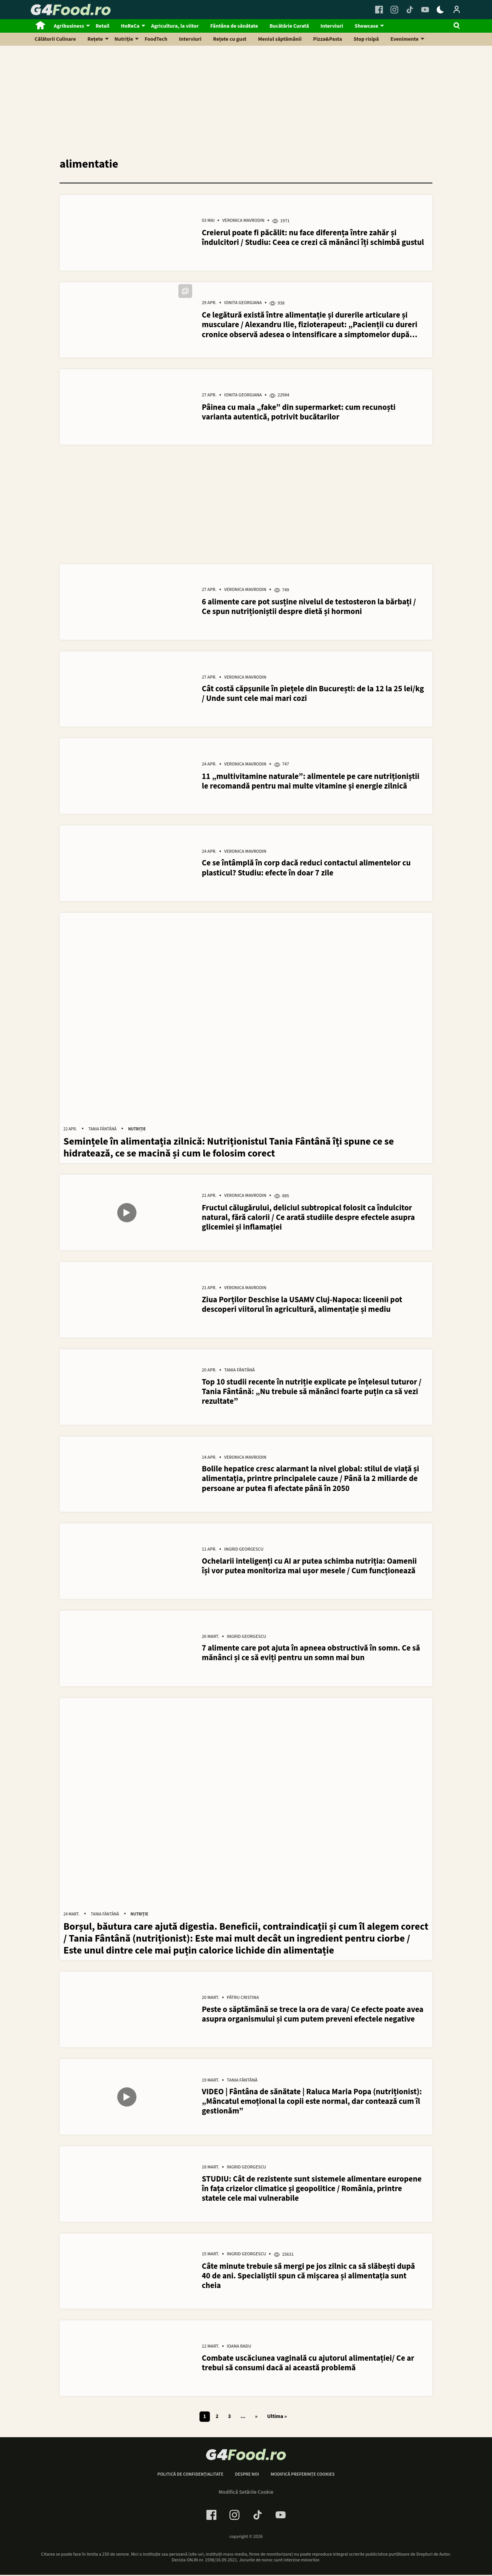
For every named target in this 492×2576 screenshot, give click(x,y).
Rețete (95, 39)
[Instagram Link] (394, 9)
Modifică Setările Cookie (246, 2494)
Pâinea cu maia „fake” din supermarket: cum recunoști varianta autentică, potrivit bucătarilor (299, 412)
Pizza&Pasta (327, 39)
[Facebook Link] (379, 9)
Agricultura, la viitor (175, 26)
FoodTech (156, 39)
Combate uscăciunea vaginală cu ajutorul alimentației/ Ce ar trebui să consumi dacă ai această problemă (308, 2365)
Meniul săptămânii (279, 39)
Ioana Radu (239, 2348)
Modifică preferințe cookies (303, 2476)
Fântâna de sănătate (234, 26)
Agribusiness (69, 26)
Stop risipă (366, 39)
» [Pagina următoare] (256, 2419)
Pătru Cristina (243, 1999)
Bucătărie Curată (289, 26)
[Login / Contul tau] (456, 9)
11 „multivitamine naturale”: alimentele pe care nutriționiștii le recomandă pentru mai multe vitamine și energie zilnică (310, 781)
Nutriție (124, 39)
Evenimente (405, 39)
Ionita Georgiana (243, 303)
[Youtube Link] (425, 9)
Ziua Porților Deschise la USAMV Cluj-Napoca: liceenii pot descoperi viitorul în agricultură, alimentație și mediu (302, 1305)
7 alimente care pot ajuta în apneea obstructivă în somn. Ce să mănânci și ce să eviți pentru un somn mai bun (311, 1654)
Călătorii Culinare (55, 39)
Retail (103, 26)
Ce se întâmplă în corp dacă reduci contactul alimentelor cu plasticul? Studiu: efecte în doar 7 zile (306, 869)
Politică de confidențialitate (190, 2476)
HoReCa (130, 26)
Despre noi (247, 2476)
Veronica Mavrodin (243, 220)
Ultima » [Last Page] (277, 2419)
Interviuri (332, 26)
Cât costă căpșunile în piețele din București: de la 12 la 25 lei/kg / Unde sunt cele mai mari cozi (313, 694)
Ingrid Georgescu (243, 1551)
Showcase (366, 26)
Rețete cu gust (229, 39)
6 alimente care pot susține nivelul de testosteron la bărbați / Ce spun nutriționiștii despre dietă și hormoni (309, 607)
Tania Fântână (102, 1129)
